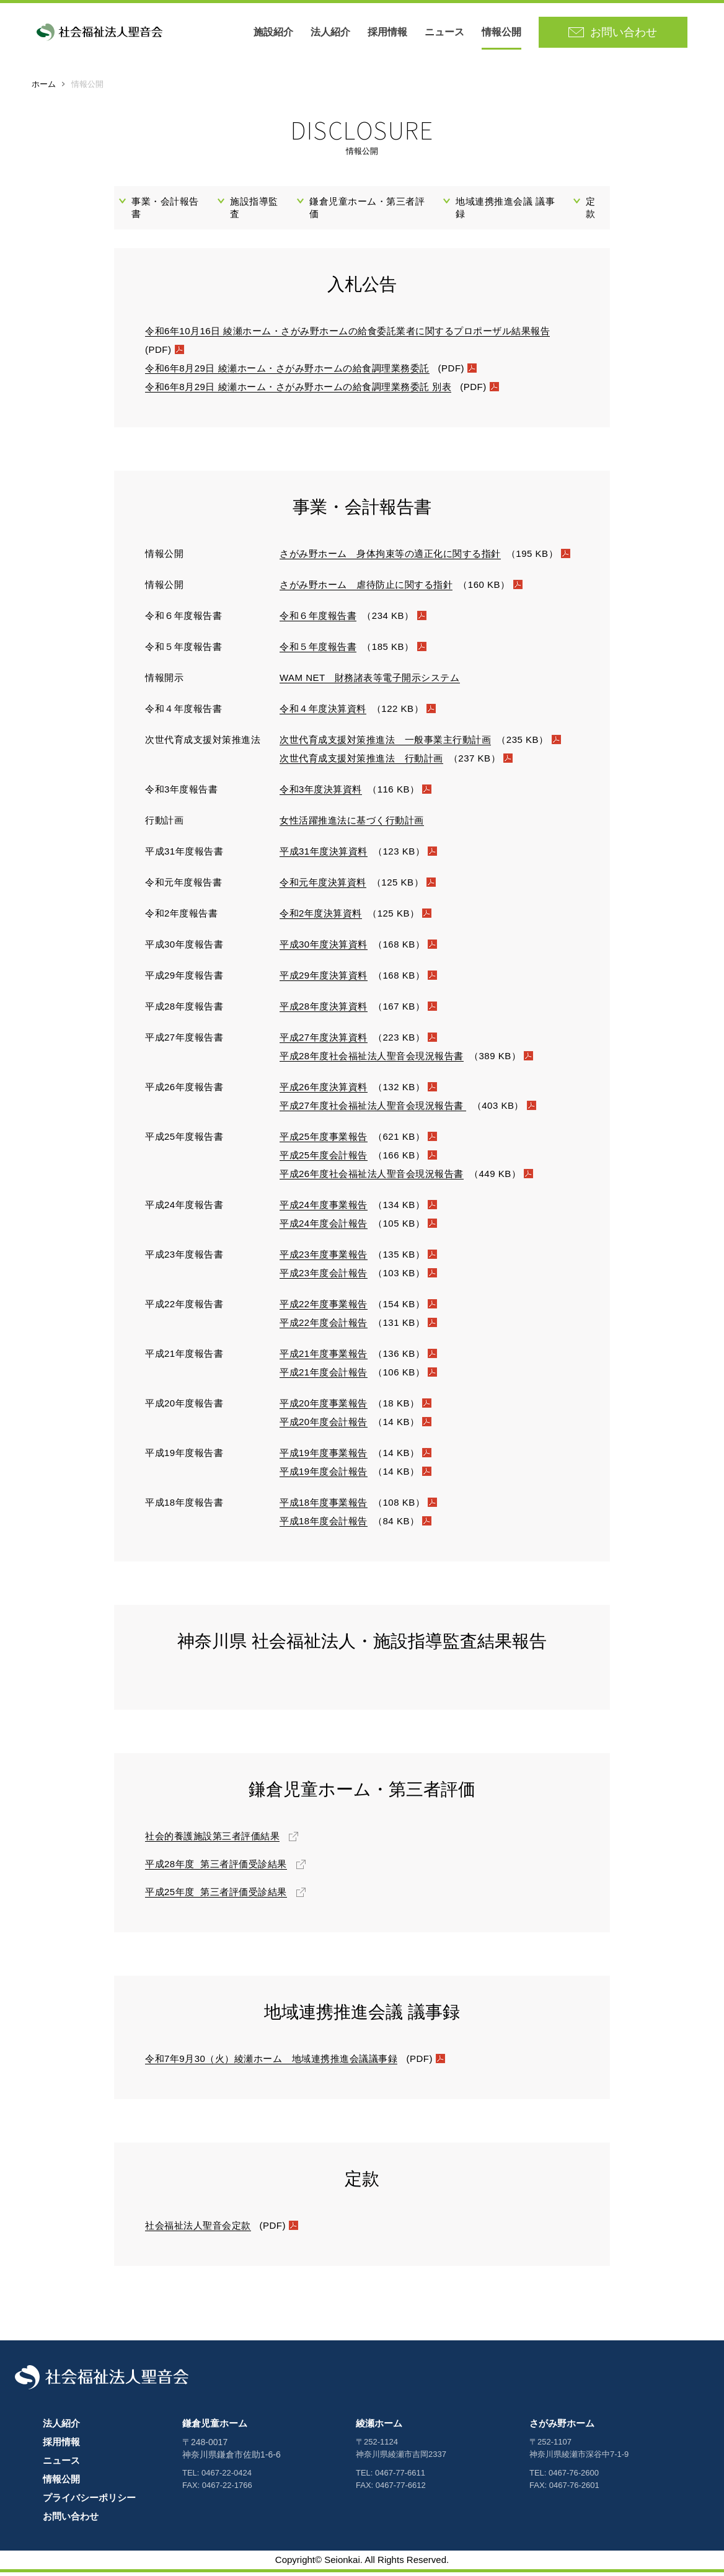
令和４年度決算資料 (323, 712)
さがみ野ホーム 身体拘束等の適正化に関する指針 (390, 557)
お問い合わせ (71, 2520)
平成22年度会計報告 (324, 1326)
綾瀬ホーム (379, 2427)
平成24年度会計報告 (324, 1227)
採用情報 (391, 34)
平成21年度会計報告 (324, 1375)
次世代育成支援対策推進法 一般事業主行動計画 (385, 743)
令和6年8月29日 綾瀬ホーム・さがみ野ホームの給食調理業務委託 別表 (298, 390)
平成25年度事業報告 (324, 1140)
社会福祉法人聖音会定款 (198, 2229)
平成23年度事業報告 (324, 1258)
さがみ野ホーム (561, 2427)
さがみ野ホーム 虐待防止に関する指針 (366, 588)
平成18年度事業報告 (324, 1506)
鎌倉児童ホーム (214, 2427)
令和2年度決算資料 (321, 917)
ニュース (448, 34)
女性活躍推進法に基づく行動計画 (352, 824)
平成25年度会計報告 (324, 1158)
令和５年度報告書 (318, 650)
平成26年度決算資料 (324, 1090)
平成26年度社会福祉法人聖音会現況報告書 (372, 1177)
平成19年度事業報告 (324, 1456)
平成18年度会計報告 (324, 1524)
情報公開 (505, 34)
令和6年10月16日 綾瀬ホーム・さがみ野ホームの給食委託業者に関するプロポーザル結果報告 (347, 334)
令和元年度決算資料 (323, 886)
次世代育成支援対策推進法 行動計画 (361, 762)
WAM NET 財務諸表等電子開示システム (370, 681)
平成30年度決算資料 (324, 948)
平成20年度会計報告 (324, 1425)
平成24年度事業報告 (324, 1208)
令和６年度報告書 (318, 619)
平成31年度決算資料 (324, 855)
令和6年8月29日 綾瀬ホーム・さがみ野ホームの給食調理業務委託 (287, 371)
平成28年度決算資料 (324, 1010)
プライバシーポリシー (89, 2501)
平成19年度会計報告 (324, 1475)
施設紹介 (277, 34)
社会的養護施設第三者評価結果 (212, 1839)
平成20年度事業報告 (324, 1406)
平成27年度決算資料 (324, 1041)
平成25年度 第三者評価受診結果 (216, 1895)
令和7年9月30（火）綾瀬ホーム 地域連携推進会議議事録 (271, 2062)
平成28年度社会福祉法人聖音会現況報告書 (372, 1059)
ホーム (44, 87)
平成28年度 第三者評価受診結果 (216, 1867)
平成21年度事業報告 (324, 1357)
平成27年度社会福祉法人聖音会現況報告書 (373, 1109)
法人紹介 (334, 34)
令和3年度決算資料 (321, 793)
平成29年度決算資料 (324, 979)
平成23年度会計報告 (324, 1276)
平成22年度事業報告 (324, 1307)
